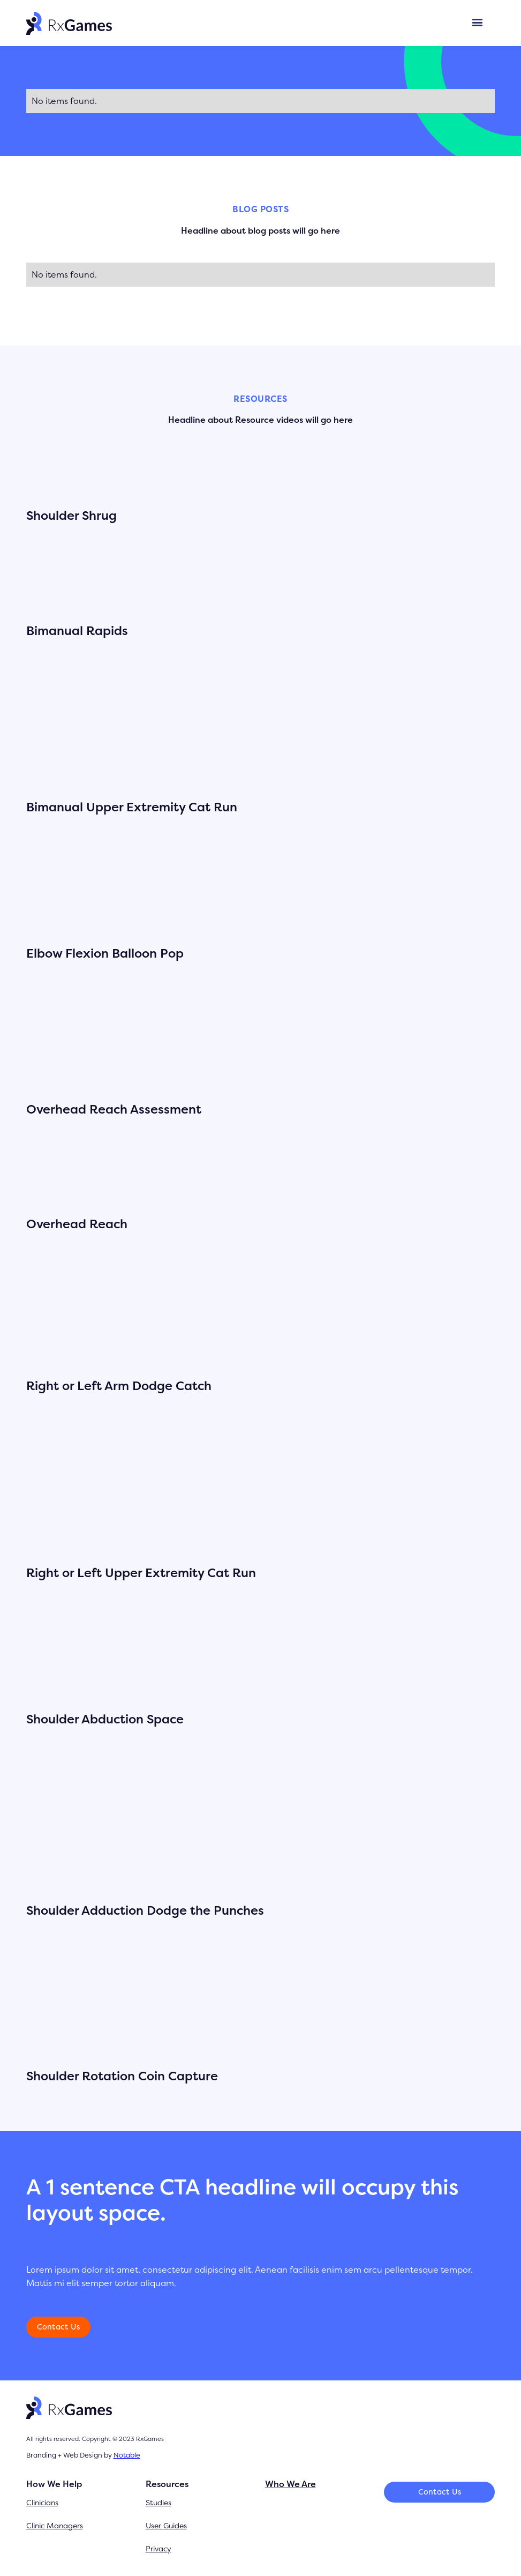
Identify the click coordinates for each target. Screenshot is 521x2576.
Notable (127, 2455)
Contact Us (58, 2326)
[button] (477, 23)
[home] (69, 23)
